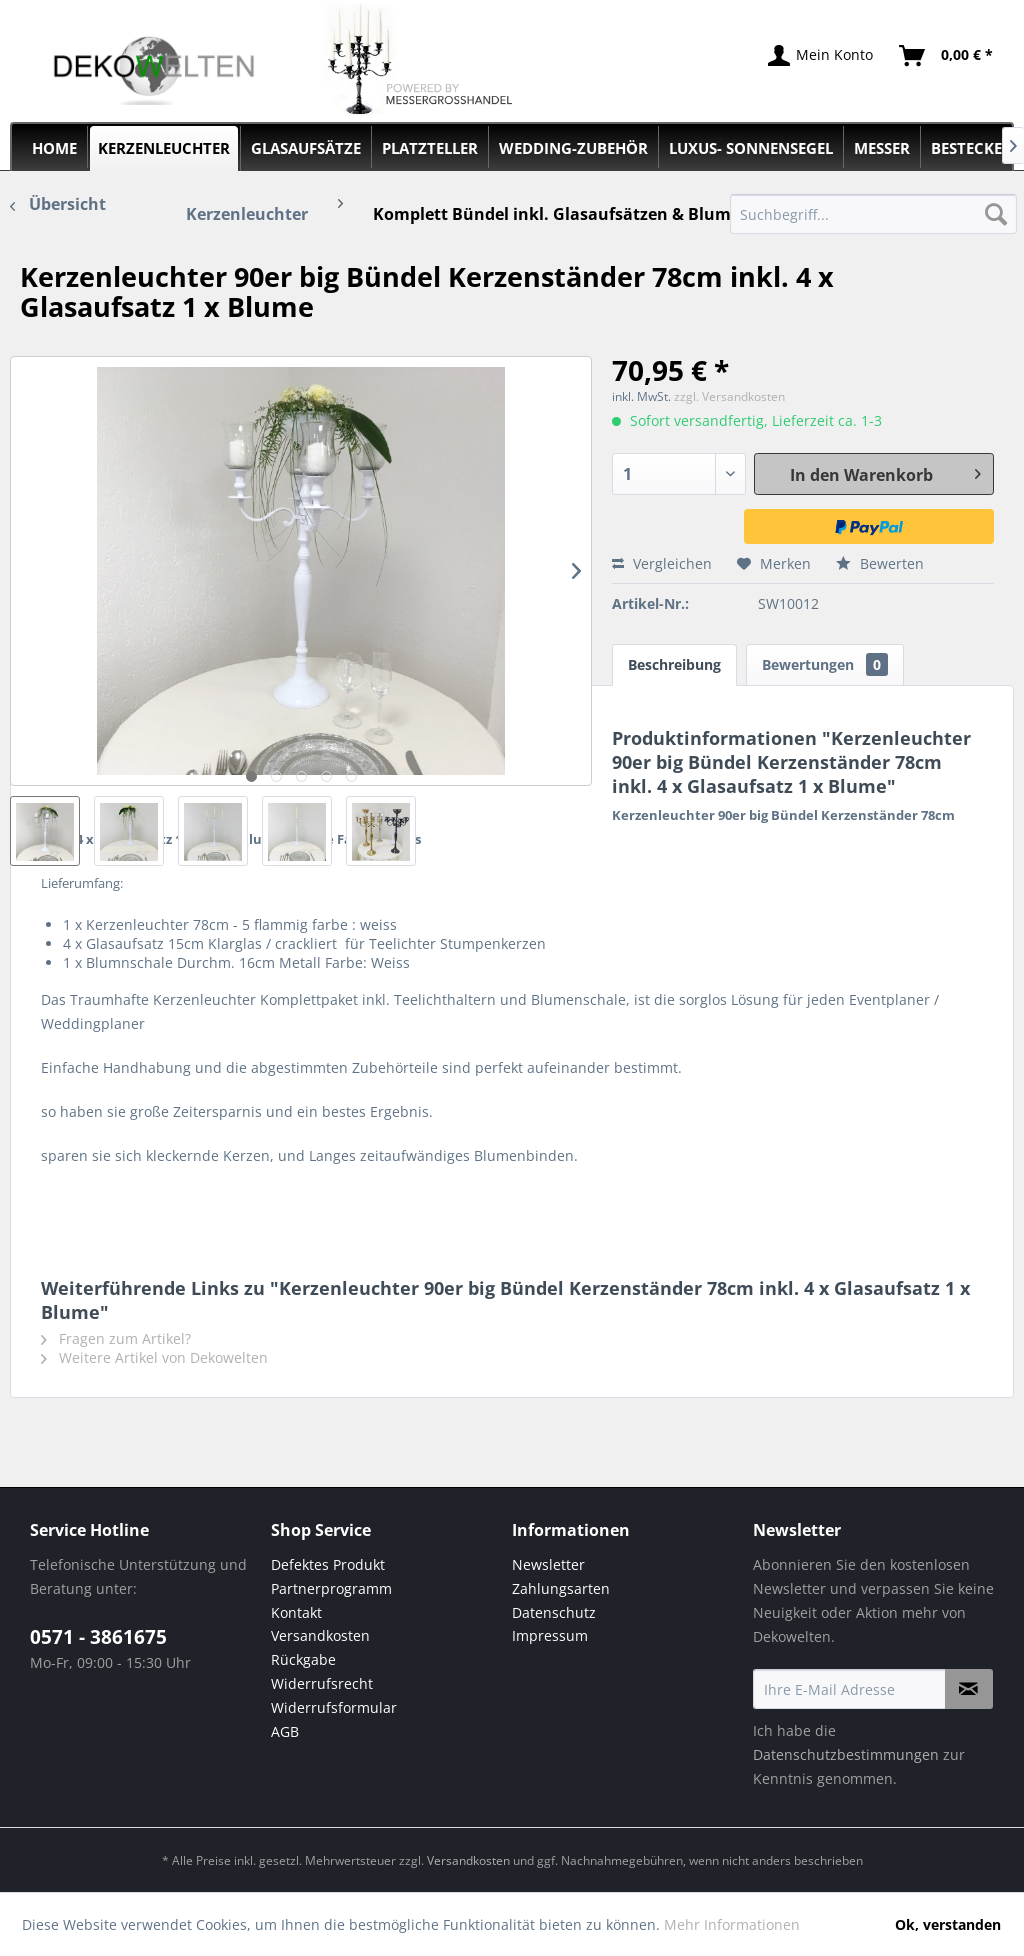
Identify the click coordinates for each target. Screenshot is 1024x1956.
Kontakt (296, 1612)
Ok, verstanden (948, 1924)
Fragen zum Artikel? (116, 1338)
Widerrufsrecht (322, 1683)
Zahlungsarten (561, 1588)
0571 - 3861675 (98, 1637)
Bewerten (880, 563)
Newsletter (548, 1564)
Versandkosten (320, 1635)
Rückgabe (303, 1659)
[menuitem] (873, 214)
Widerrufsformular (334, 1707)
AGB (285, 1731)
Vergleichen (662, 563)
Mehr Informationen (732, 1924)
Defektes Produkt (328, 1564)
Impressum (550, 1635)
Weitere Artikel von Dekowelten (154, 1357)
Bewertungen (825, 664)
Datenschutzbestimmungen (846, 1754)
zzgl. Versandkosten (729, 396)
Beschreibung (674, 664)
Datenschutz (554, 1612)
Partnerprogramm (331, 1588)
